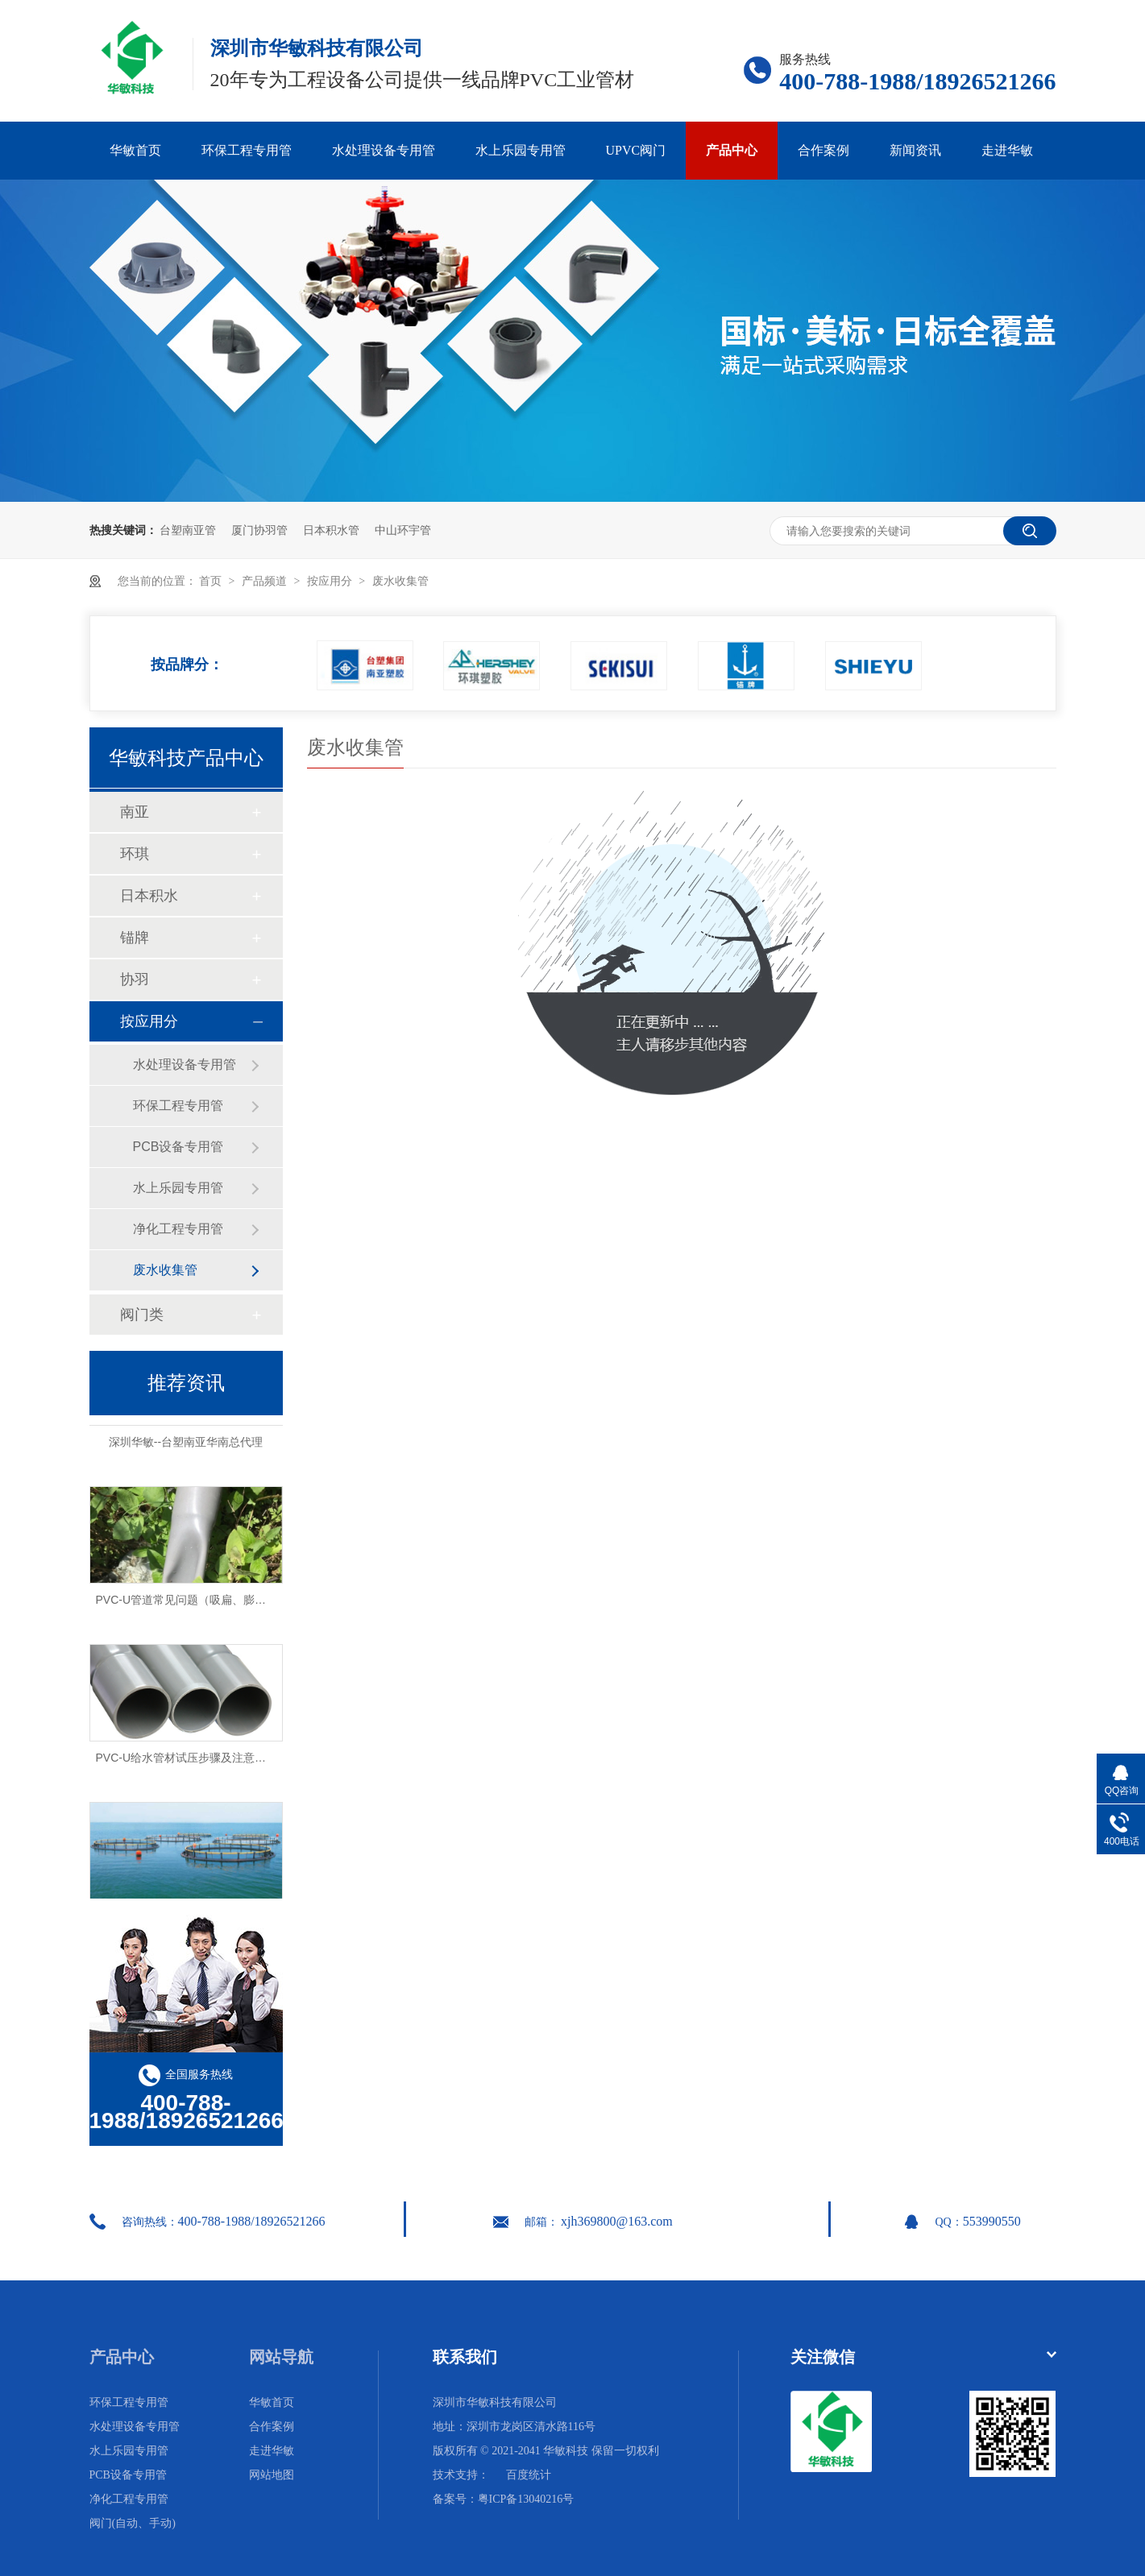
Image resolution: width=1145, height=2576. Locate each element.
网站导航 (281, 2357)
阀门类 (142, 1315)
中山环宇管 (403, 530)
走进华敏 (1007, 150)
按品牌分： (187, 660)
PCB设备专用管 (178, 1146)
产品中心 (731, 150)
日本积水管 (331, 530)
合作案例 (823, 150)
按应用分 (331, 581)
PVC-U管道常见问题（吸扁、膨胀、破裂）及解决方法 (232, 1603)
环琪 (134, 854)
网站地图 (271, 2475)
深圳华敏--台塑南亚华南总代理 (186, 1445)
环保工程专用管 (246, 150)
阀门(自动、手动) (132, 2523)
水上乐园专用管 (520, 150)
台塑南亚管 (188, 530)
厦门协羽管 (259, 530)
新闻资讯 (915, 150)
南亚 (134, 812)
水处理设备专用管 (383, 150)
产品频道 (266, 581)
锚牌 (134, 938)
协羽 (134, 979)
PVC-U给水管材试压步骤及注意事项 (187, 1760)
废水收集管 (400, 581)
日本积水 (149, 896)
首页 (212, 581)
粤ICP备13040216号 (526, 2499)
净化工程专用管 (178, 1229)
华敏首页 (135, 150)
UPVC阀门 (636, 150)
